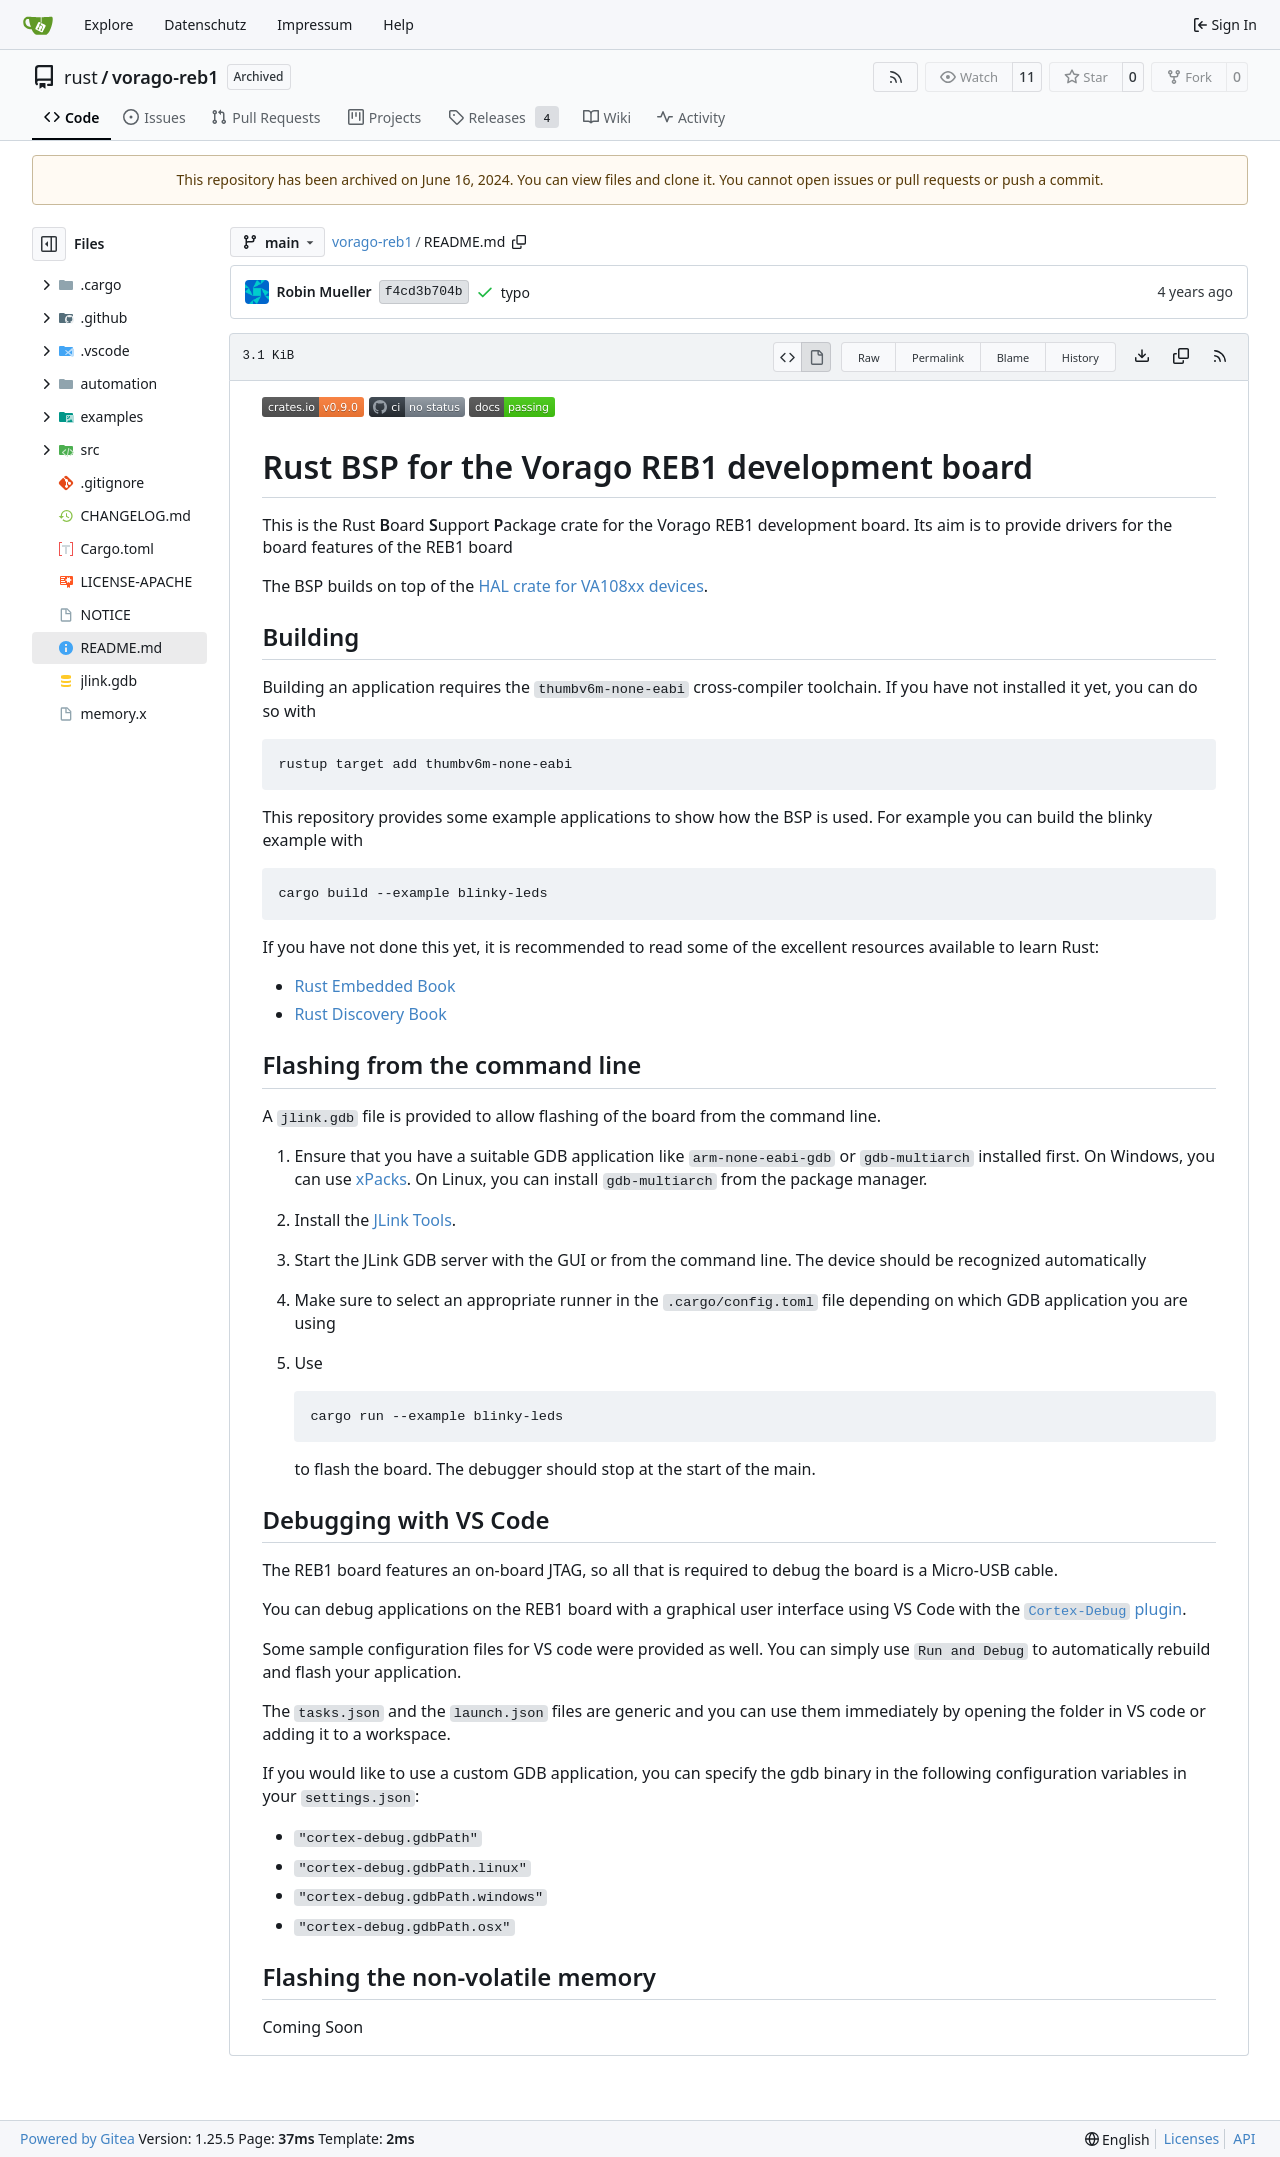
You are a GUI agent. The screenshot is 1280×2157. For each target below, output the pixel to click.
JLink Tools (412, 1220)
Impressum (314, 24)
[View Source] (787, 357)
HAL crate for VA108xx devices (590, 586)
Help (398, 24)
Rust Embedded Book (374, 986)
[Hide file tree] (49, 244)
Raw (869, 357)
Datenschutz (205, 24)
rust (81, 77)
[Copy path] (519, 242)
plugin (1103, 1609)
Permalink (938, 357)
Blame (1013, 357)
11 (1027, 76)
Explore (108, 24)
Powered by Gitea (77, 2138)
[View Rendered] (816, 357)
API (1244, 2138)
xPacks (381, 1179)
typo (515, 292)
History (1080, 357)
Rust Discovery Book (370, 1014)
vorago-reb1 (165, 77)
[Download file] (1142, 357)
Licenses (1192, 2138)
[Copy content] (1181, 357)
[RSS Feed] (896, 77)
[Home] (38, 25)
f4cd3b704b (424, 291)
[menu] (1117, 2139)
